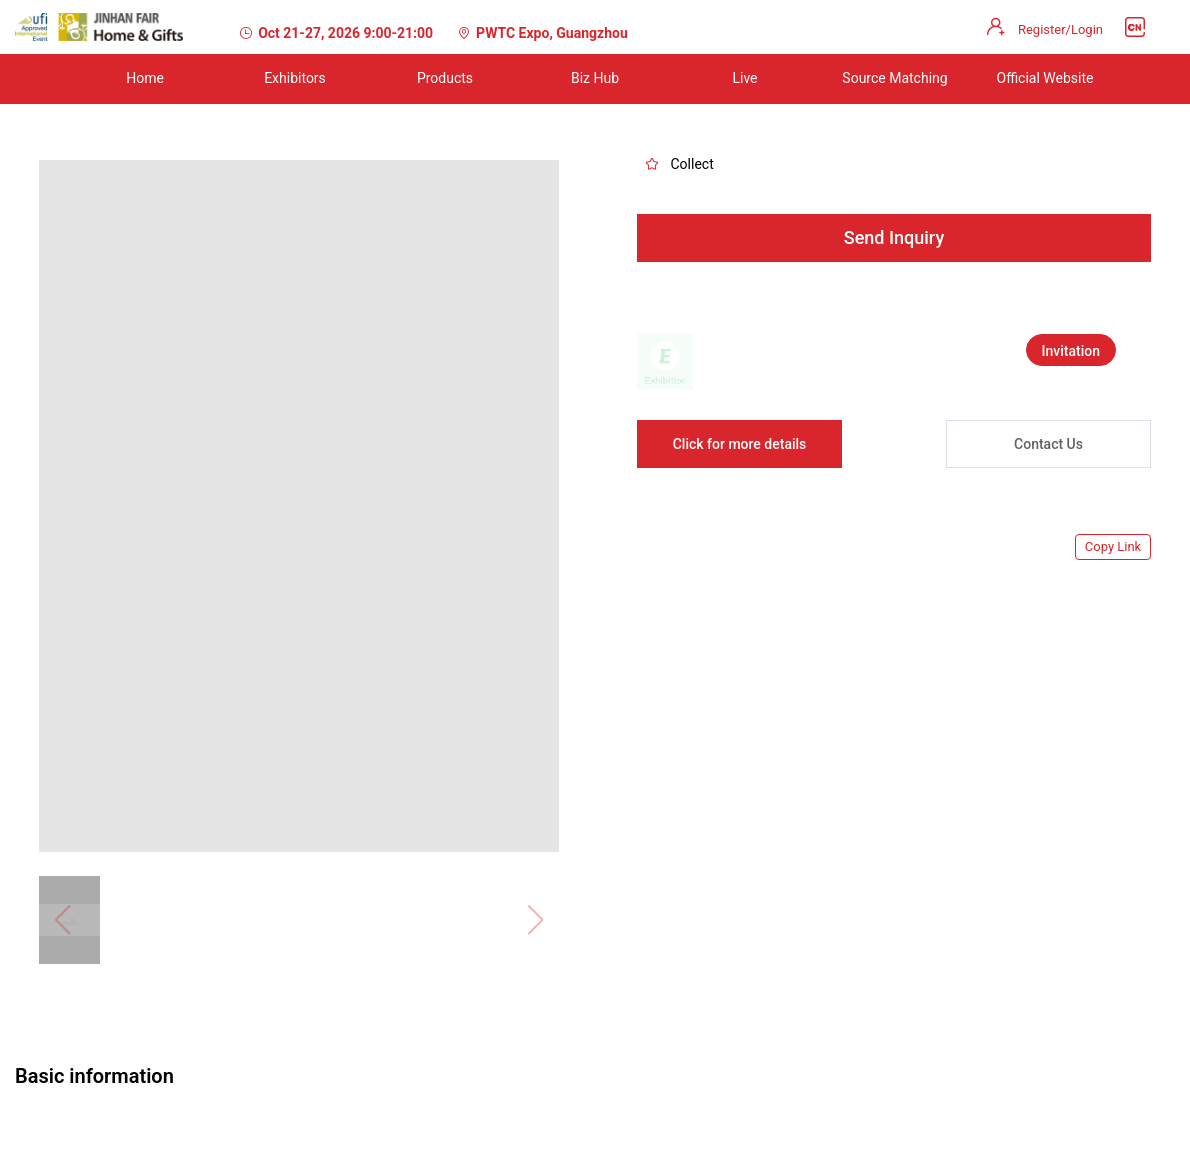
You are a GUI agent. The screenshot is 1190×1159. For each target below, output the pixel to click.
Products (445, 78)
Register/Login (1060, 29)
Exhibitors (295, 78)
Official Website (1045, 78)
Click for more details (740, 444)
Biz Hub (595, 78)
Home (145, 78)
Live (744, 78)
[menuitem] (145, 79)
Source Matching (894, 78)
